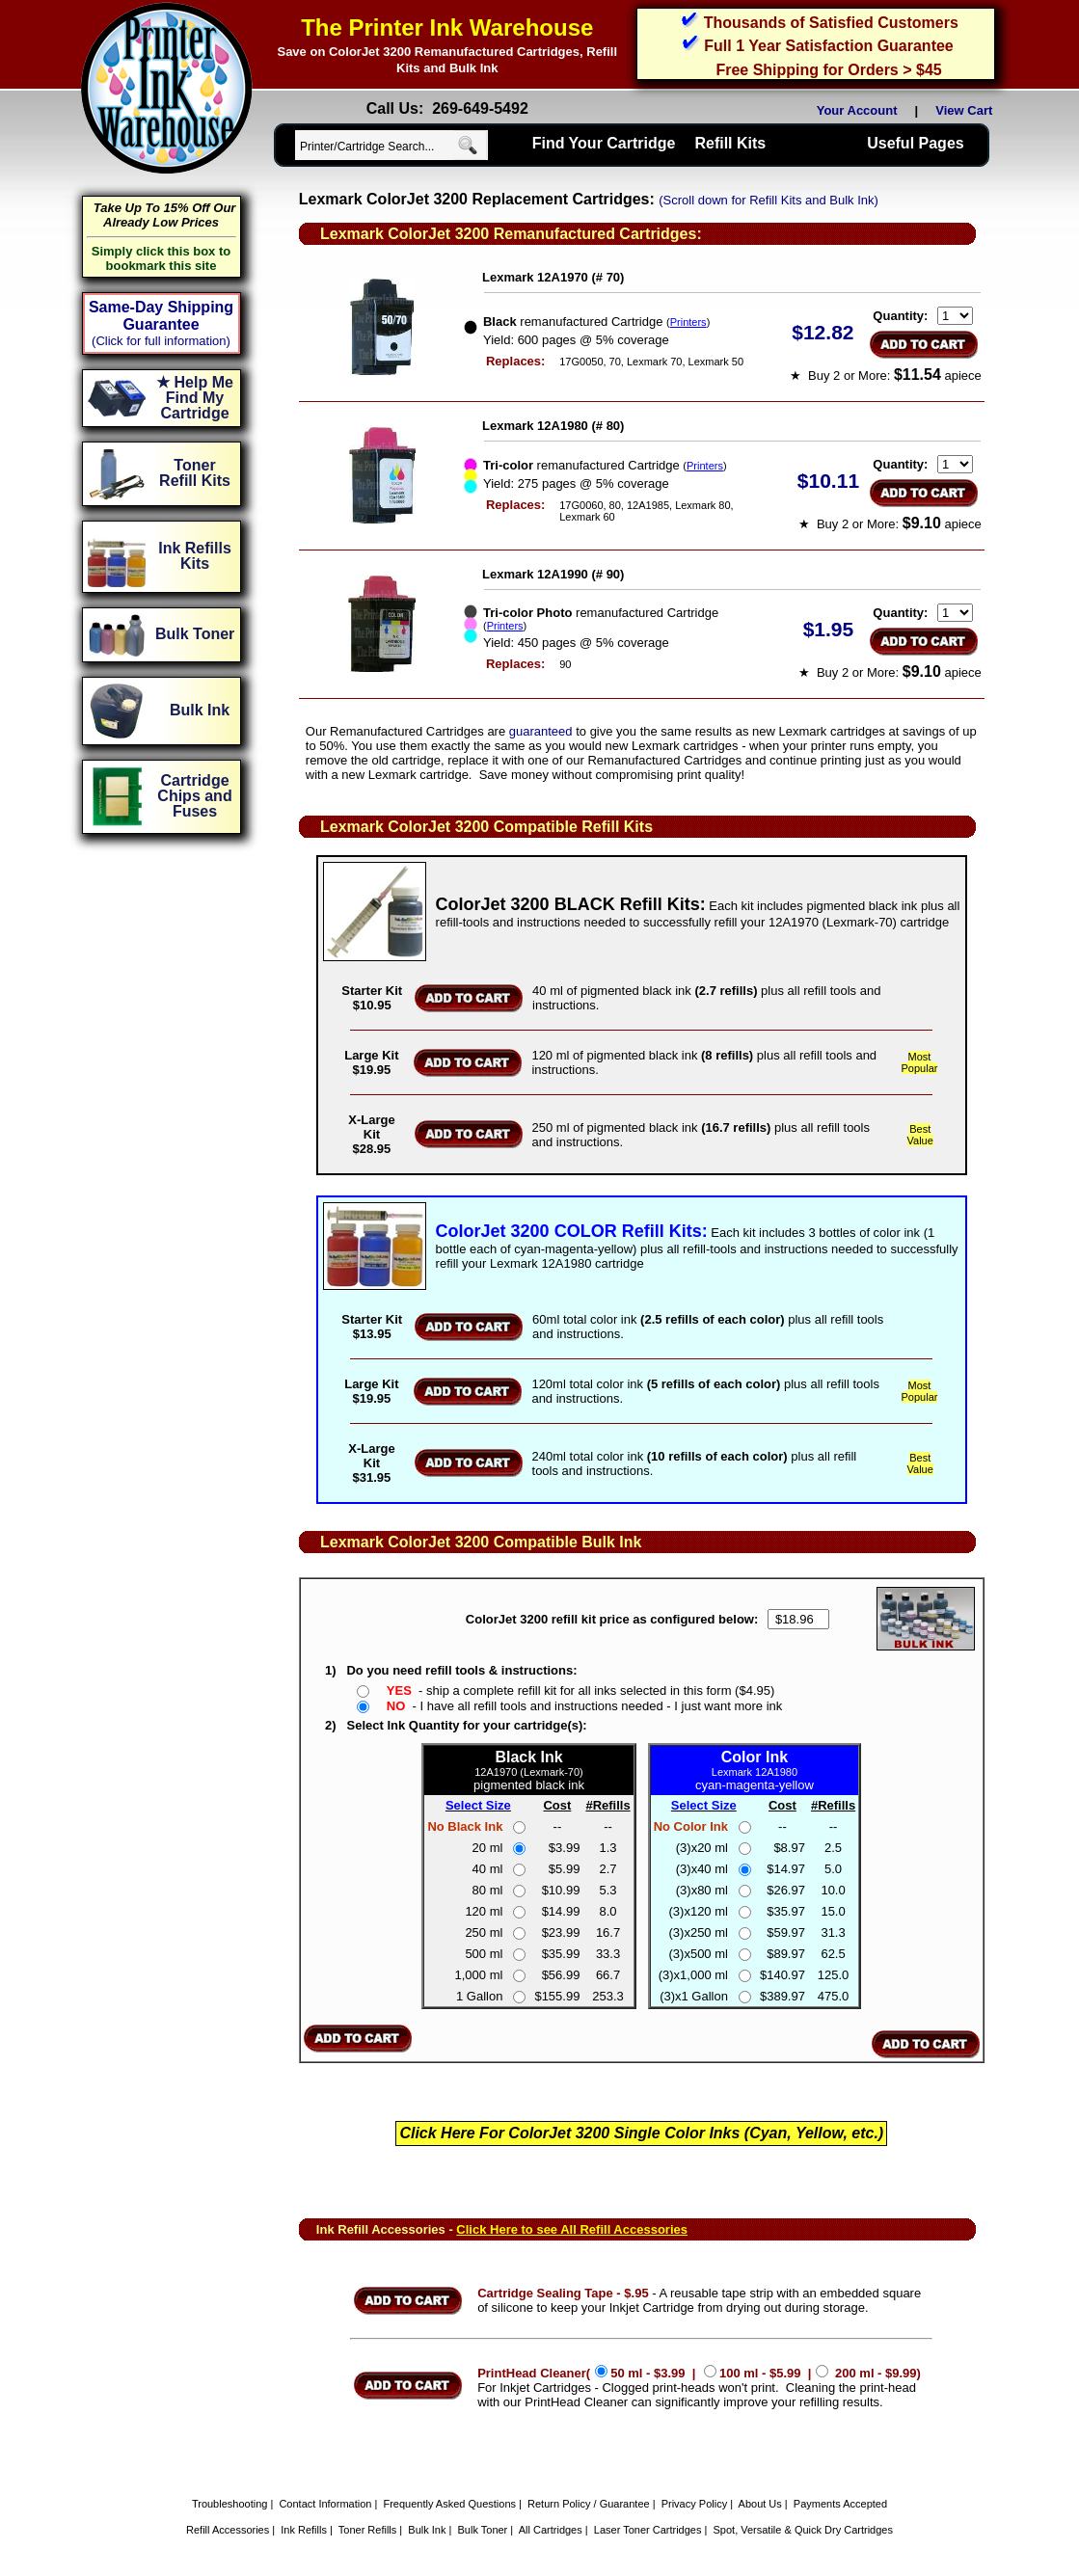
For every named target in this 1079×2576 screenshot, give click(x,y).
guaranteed (541, 731)
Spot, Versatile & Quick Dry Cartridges (803, 2530)
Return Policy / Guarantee (588, 2503)
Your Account (857, 110)
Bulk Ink (426, 2530)
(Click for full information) (161, 341)
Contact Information (325, 2503)
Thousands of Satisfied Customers (831, 22)
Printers (688, 322)
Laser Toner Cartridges (648, 2530)
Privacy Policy (694, 2503)
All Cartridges (550, 2530)
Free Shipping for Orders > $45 (828, 70)
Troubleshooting (229, 2503)
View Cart (967, 110)
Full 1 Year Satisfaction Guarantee (828, 46)
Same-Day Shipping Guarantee (161, 316)
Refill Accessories (227, 2530)
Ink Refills (304, 2530)
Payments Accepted (840, 2503)
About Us (760, 2503)
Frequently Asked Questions (449, 2503)
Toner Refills (367, 2530)
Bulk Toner (483, 2530)
